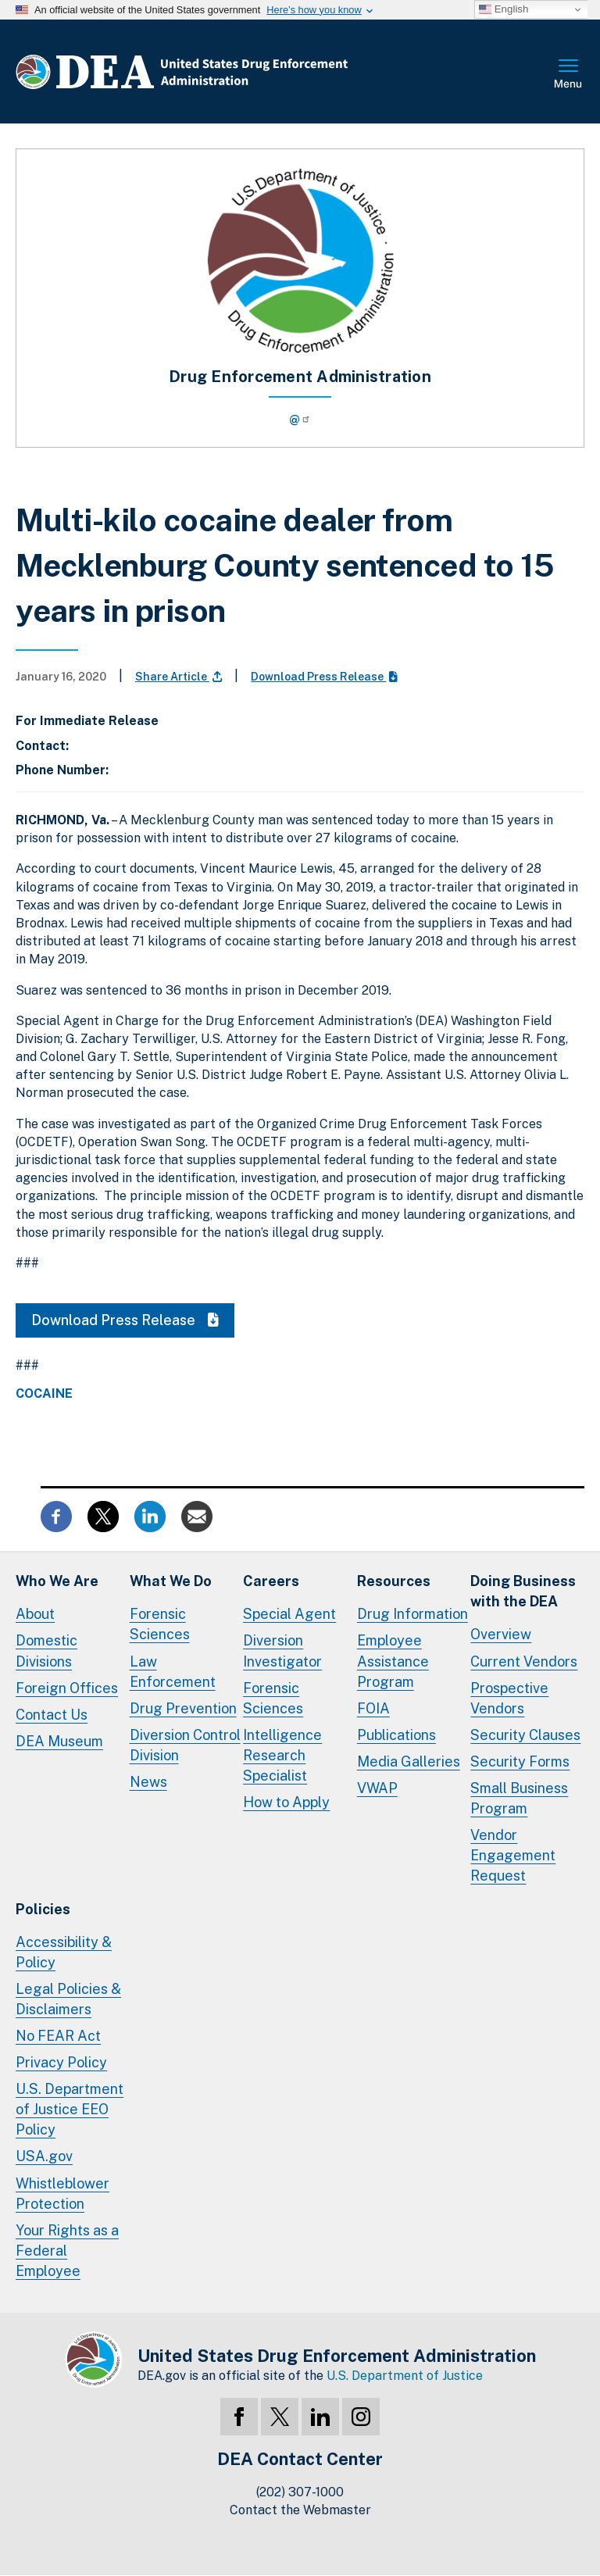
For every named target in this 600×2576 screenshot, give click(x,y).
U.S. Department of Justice (405, 2375)
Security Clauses (525, 1735)
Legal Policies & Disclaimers (68, 1999)
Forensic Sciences (160, 1624)
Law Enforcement (173, 1671)
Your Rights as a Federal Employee (67, 2250)
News (148, 1782)
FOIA (373, 1708)
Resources (393, 1581)
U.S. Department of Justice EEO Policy (69, 2109)
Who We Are (57, 1581)
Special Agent (289, 1614)
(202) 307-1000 (300, 2492)
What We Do (171, 1581)
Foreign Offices (67, 1688)
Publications (396, 1735)
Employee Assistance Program (393, 1660)
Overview (500, 1634)
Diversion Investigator (282, 1650)
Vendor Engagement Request (512, 1855)
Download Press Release (324, 676)
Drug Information (412, 1614)
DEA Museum (59, 1741)
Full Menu (568, 75)
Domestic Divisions (46, 1650)
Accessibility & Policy (64, 1952)
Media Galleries (408, 1761)
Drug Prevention (183, 1708)
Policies (43, 1909)
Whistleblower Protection (62, 2193)
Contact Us (52, 1714)
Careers (271, 1581)
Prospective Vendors (509, 1698)
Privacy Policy (61, 2062)
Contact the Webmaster (300, 2510)
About (35, 1614)
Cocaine (44, 1394)
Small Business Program (519, 1798)
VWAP (377, 1788)
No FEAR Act (58, 2036)
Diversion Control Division (185, 1745)
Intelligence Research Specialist (282, 1755)
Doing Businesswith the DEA (523, 1591)
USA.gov (44, 2156)
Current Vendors (523, 1661)
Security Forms (520, 1761)
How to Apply (286, 1802)
